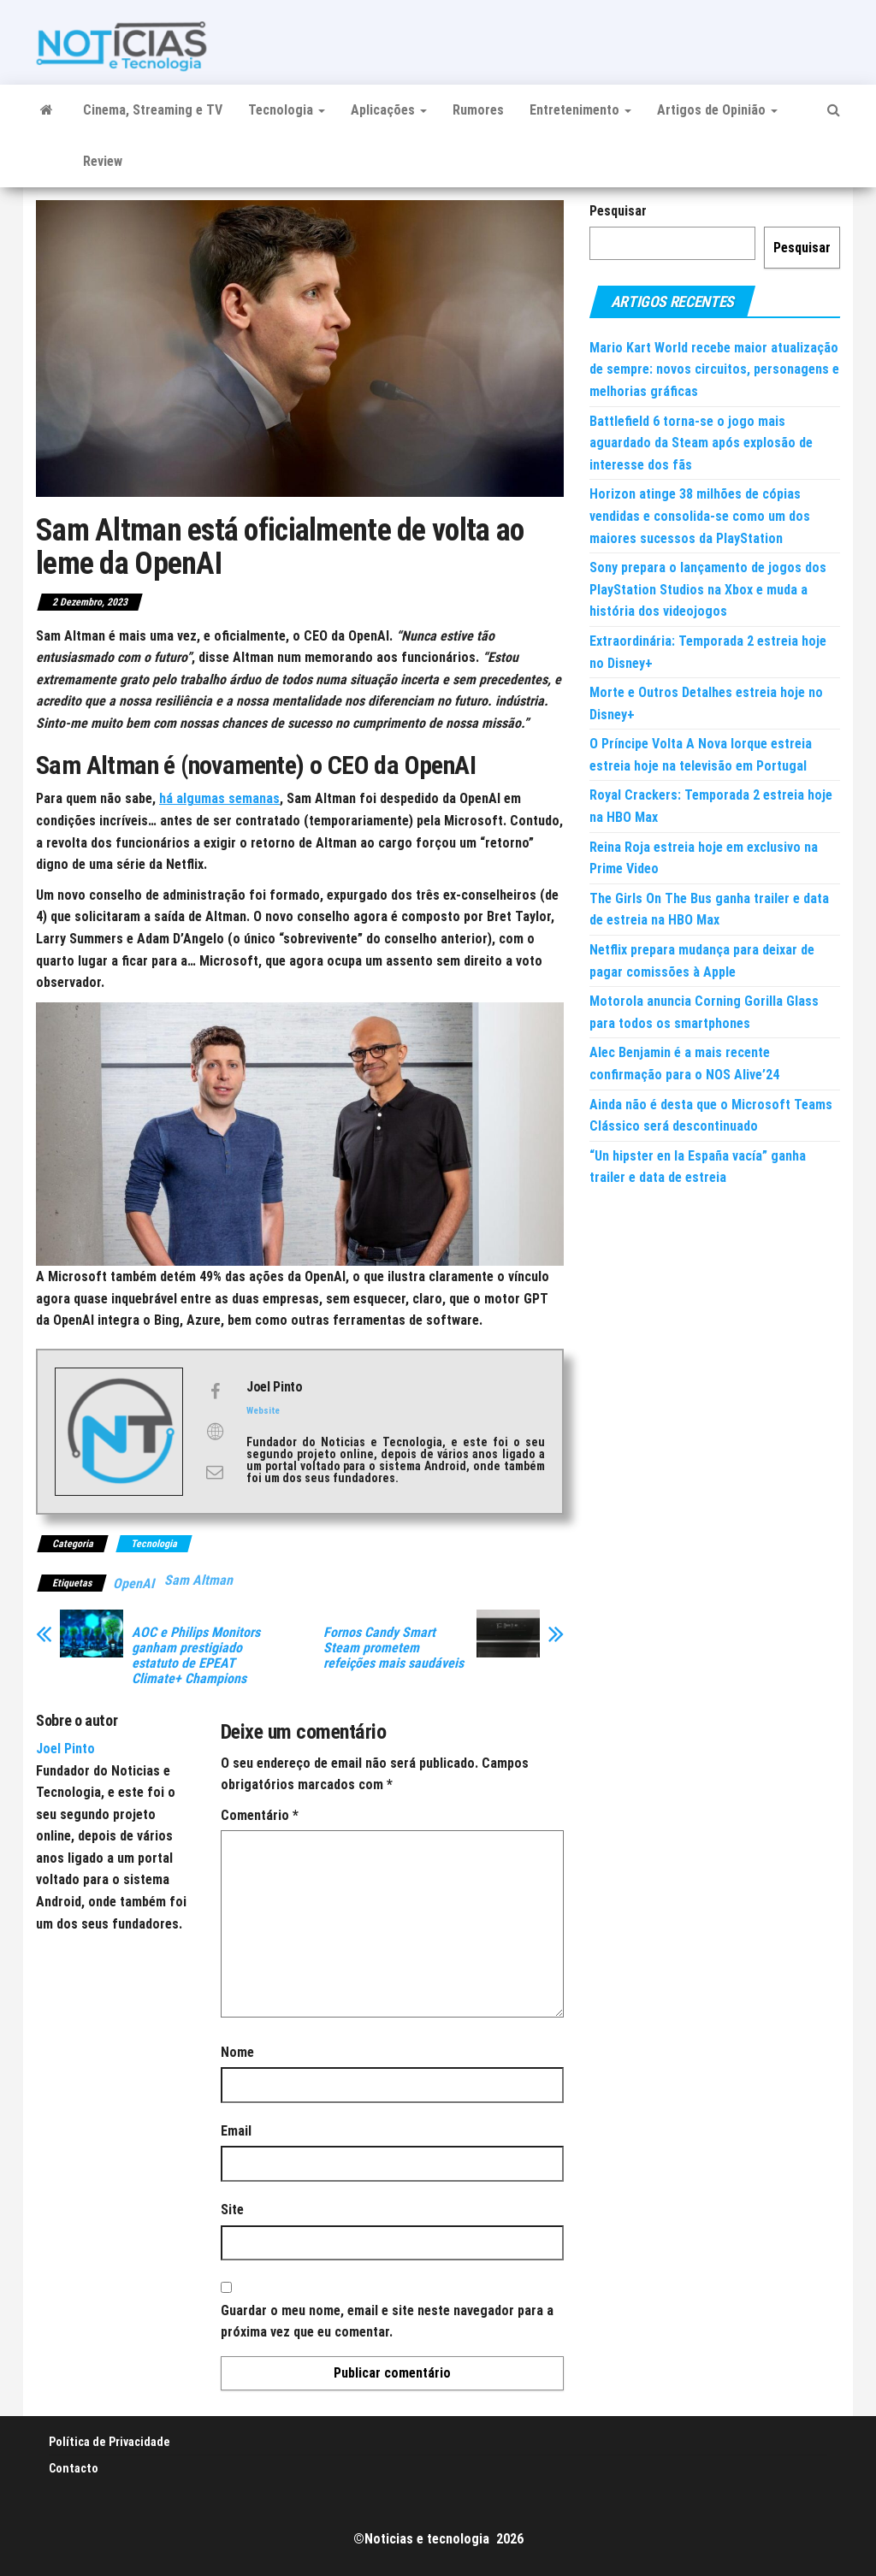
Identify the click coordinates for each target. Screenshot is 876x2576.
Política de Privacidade (109, 2442)
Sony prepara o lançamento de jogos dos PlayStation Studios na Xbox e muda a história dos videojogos (707, 589)
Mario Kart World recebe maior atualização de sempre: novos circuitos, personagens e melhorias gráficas (714, 369)
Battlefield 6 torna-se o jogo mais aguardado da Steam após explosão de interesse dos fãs (701, 443)
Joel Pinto (65, 1748)
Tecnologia (286, 110)
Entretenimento (580, 110)
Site (232, 2209)
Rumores (478, 110)
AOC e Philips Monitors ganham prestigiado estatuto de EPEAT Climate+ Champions (196, 1656)
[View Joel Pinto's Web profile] (214, 1431)
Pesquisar (618, 211)
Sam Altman (198, 1580)
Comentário (260, 1815)
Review (102, 161)
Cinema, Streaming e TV (152, 110)
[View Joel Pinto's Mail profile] (214, 1471)
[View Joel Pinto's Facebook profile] (214, 1391)
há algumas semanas (219, 798)
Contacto (73, 2468)
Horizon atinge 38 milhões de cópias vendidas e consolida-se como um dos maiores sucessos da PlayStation (699, 516)
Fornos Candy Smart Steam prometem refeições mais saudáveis (393, 1648)
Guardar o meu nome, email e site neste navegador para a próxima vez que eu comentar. (387, 2321)
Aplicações (389, 110)
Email (236, 2131)
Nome (237, 2052)
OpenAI (133, 1583)
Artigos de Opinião (717, 110)
